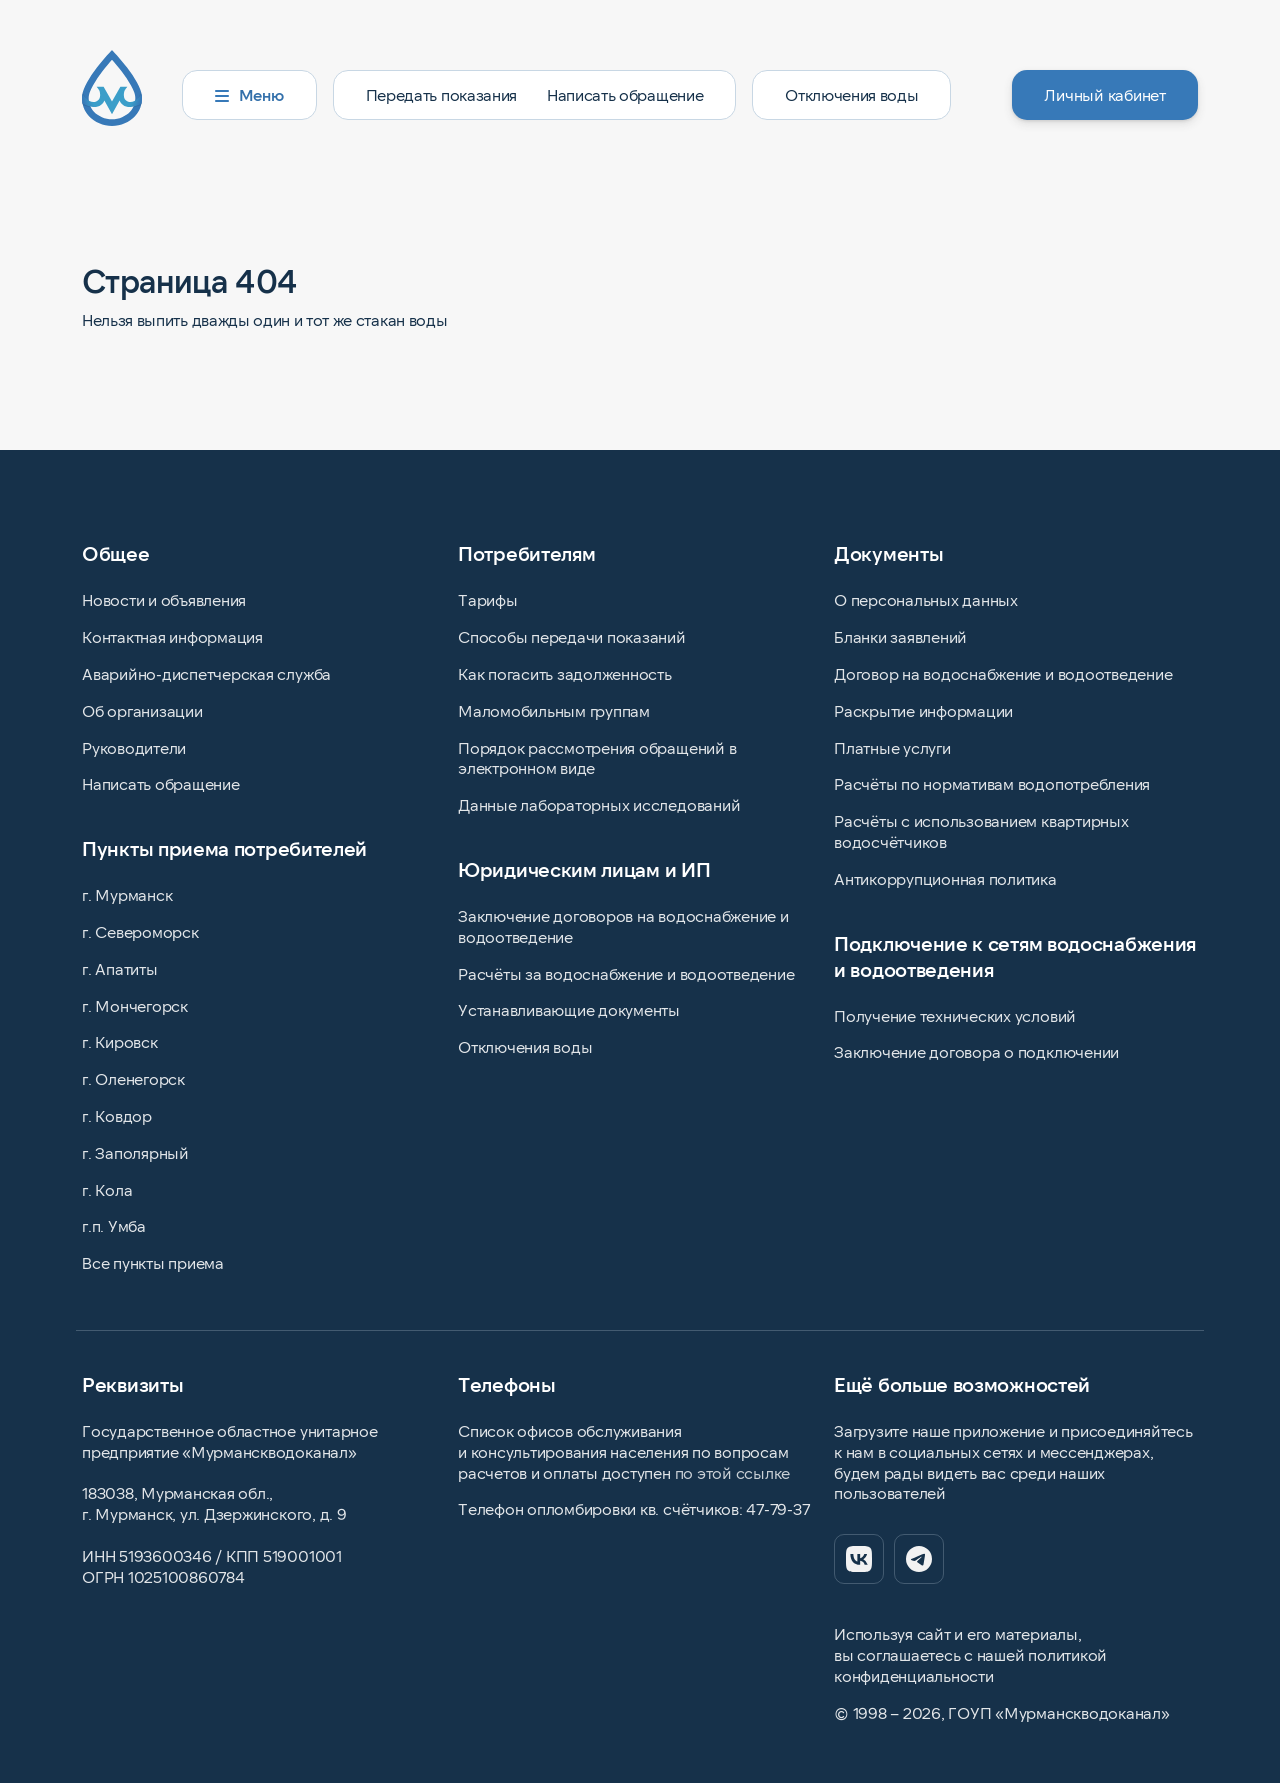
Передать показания (441, 94)
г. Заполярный (135, 1152)
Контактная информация (172, 636)
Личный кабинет (1105, 94)
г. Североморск (140, 931)
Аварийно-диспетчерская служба (206, 673)
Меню (249, 94)
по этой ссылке (733, 1472)
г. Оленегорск (133, 1078)
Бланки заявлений (900, 636)
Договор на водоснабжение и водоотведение (1003, 673)
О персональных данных (926, 599)
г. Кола (107, 1189)
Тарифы (488, 599)
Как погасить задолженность (565, 673)
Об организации (142, 710)
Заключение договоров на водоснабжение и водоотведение (623, 926)
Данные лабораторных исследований (599, 804)
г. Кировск (120, 1041)
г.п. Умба (114, 1225)
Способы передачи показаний (572, 636)
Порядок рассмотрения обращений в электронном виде (597, 758)
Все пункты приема (153, 1262)
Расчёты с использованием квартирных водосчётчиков (981, 831)
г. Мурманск (127, 894)
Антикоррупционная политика (945, 878)
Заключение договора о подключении (976, 1051)
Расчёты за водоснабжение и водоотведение (626, 973)
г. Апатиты (120, 968)
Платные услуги (892, 747)
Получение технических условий (955, 1015)
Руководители (134, 747)
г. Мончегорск (135, 1005)
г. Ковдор (117, 1115)
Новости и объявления (164, 599)
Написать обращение (625, 94)
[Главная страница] (124, 95)
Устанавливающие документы (569, 1009)
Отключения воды (851, 94)
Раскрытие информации (923, 710)
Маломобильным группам (554, 710)
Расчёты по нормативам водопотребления (992, 783)
